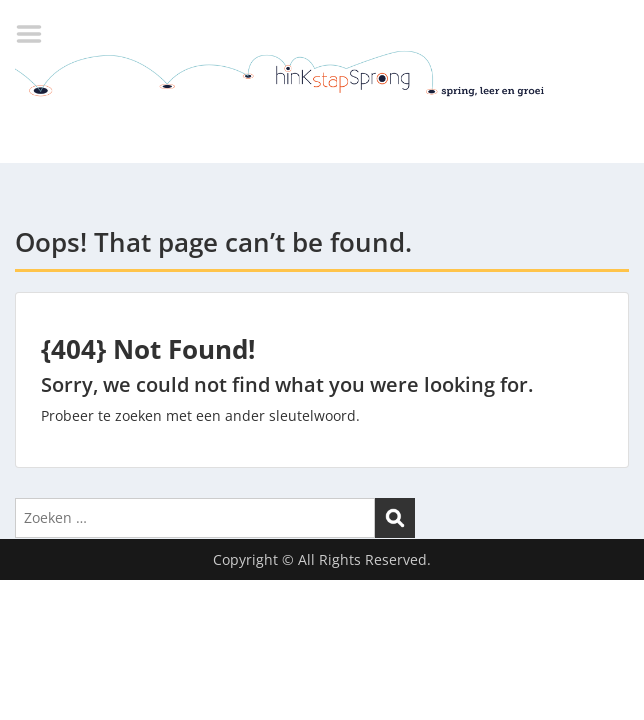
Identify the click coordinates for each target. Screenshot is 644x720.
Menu (36, 34)
